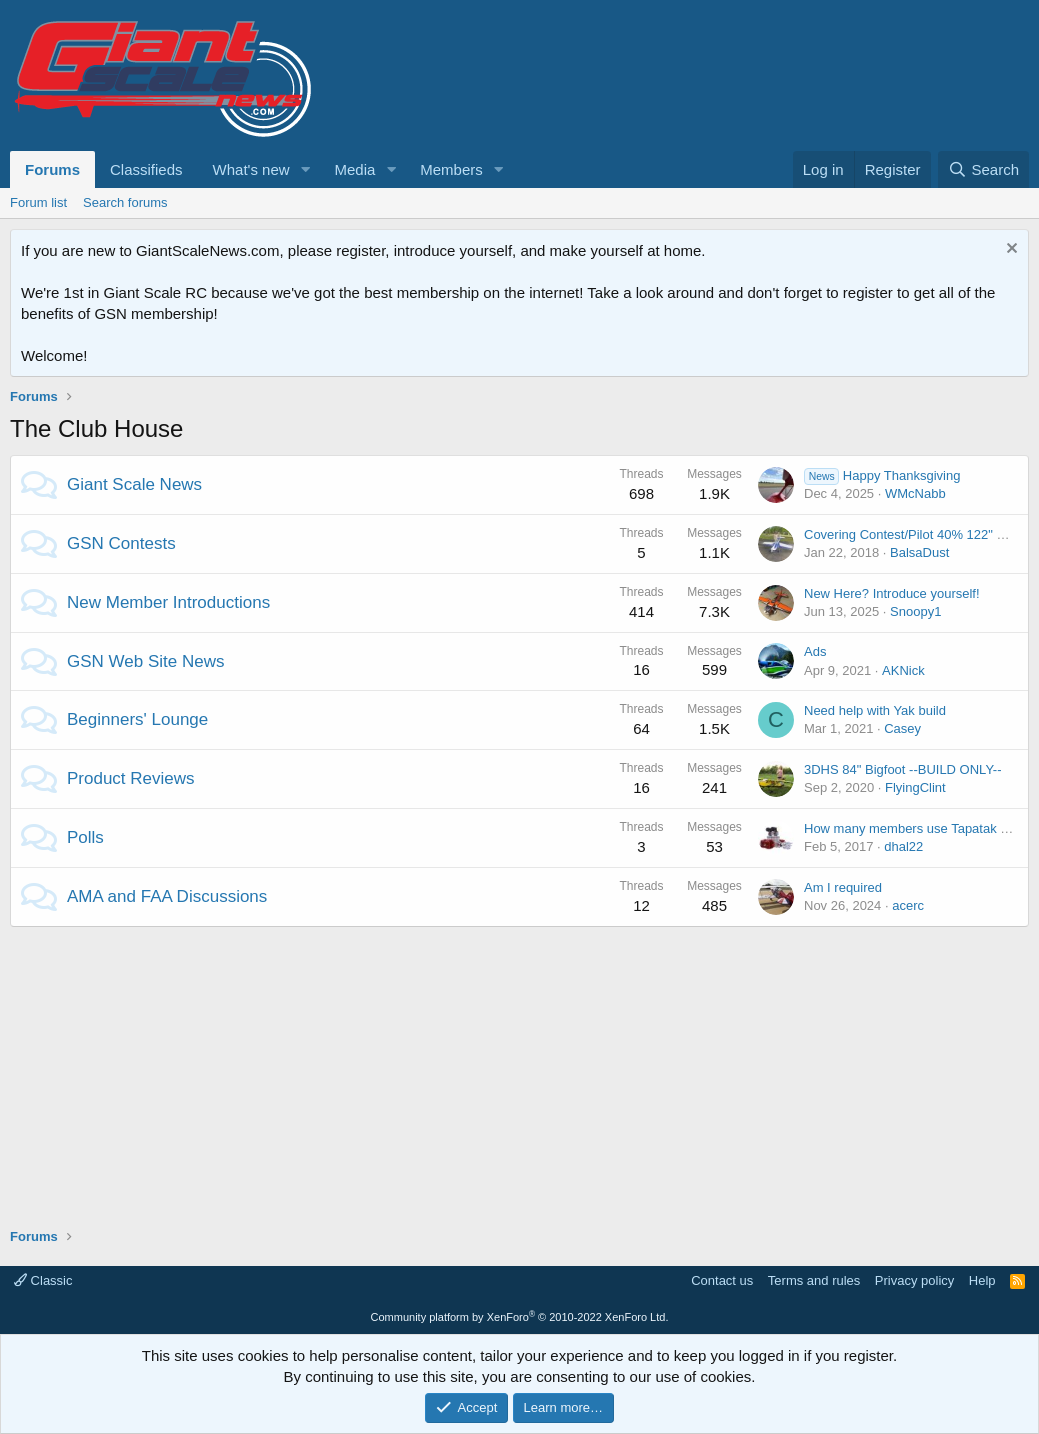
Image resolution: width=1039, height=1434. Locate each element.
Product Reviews (131, 778)
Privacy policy (914, 1280)
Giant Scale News (134, 484)
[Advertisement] (519, 1067)
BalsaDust (919, 552)
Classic (43, 1280)
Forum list (38, 202)
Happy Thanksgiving (882, 475)
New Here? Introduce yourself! (892, 593)
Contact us (722, 1280)
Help (982, 1280)
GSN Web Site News (145, 661)
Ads (815, 651)
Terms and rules (814, 1280)
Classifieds (146, 169)
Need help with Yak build (875, 710)
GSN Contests (121, 543)
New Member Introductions (168, 602)
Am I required (843, 887)
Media (354, 169)
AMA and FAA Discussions (167, 896)
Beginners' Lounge (137, 719)
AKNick (903, 670)
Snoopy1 (915, 611)
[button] (305, 169)
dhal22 (903, 846)
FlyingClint (915, 787)
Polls (85, 837)
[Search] (983, 169)
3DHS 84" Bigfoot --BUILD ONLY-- (903, 769)
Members (451, 169)
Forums (52, 169)
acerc (908, 905)
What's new (251, 169)
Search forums (125, 202)
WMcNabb (915, 493)
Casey (902, 728)
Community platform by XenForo (520, 1317)
